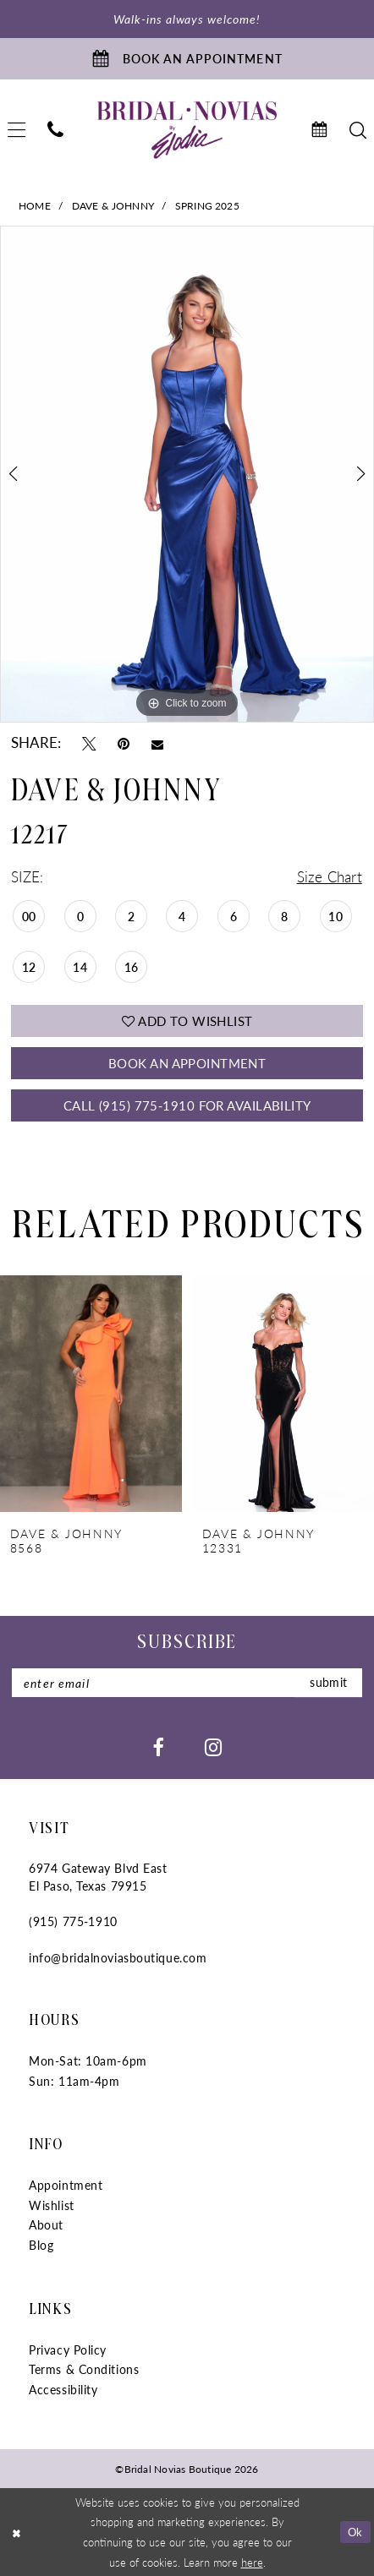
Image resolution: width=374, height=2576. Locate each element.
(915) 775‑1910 (73, 1921)
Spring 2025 (207, 206)
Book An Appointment (187, 1063)
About (46, 2224)
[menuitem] (55, 130)
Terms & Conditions (84, 2368)
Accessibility (63, 2389)
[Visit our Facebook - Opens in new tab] (157, 1746)
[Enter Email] (187, 1682)
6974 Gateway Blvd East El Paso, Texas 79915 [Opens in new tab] (98, 1876)
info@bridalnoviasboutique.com (117, 1957)
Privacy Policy (68, 2349)
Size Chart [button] (329, 877)
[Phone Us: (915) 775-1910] (55, 130)
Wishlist (51, 2205)
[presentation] (91, 1393)
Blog (41, 2244)
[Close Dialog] (15, 2532)
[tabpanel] (187, 474)
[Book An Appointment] (187, 58)
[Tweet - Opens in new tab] (89, 743)
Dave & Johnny (113, 206)
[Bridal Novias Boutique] (187, 130)
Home (35, 206)
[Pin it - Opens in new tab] (123, 743)
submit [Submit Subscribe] (328, 1682)
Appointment (65, 2184)
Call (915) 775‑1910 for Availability (187, 1105)
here (252, 2562)
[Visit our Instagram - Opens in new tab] (213, 1746)
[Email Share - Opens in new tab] (157, 743)
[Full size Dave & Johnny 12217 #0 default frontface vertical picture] (187, 474)
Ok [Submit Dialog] (355, 2532)
